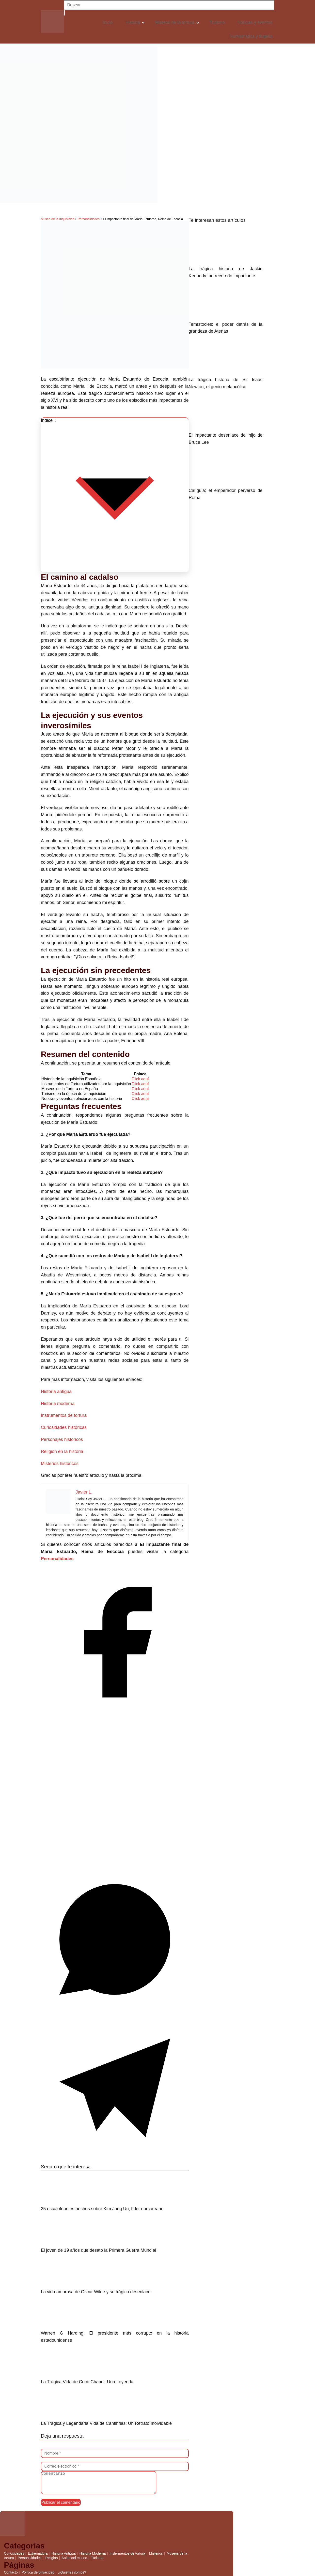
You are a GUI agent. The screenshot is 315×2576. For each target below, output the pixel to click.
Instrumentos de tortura (64, 1401)
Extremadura (37, 2544)
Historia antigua (56, 1377)
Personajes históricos (62, 1425)
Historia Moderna (92, 2544)
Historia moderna (58, 1389)
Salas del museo (74, 2548)
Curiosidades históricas (64, 1413)
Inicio (90, 22)
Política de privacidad (38, 2563)
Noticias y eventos (212, 22)
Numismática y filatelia (254, 22)
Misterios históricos (60, 1449)
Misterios (156, 2544)
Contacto (11, 2563)
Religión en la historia (62, 1437)
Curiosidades (14, 2544)
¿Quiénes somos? (72, 2563)
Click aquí (140, 1065)
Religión (51, 2548)
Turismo (181, 22)
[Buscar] (86, 12)
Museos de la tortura (145, 22)
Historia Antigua (63, 2544)
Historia (109, 22)
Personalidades (30, 2548)
